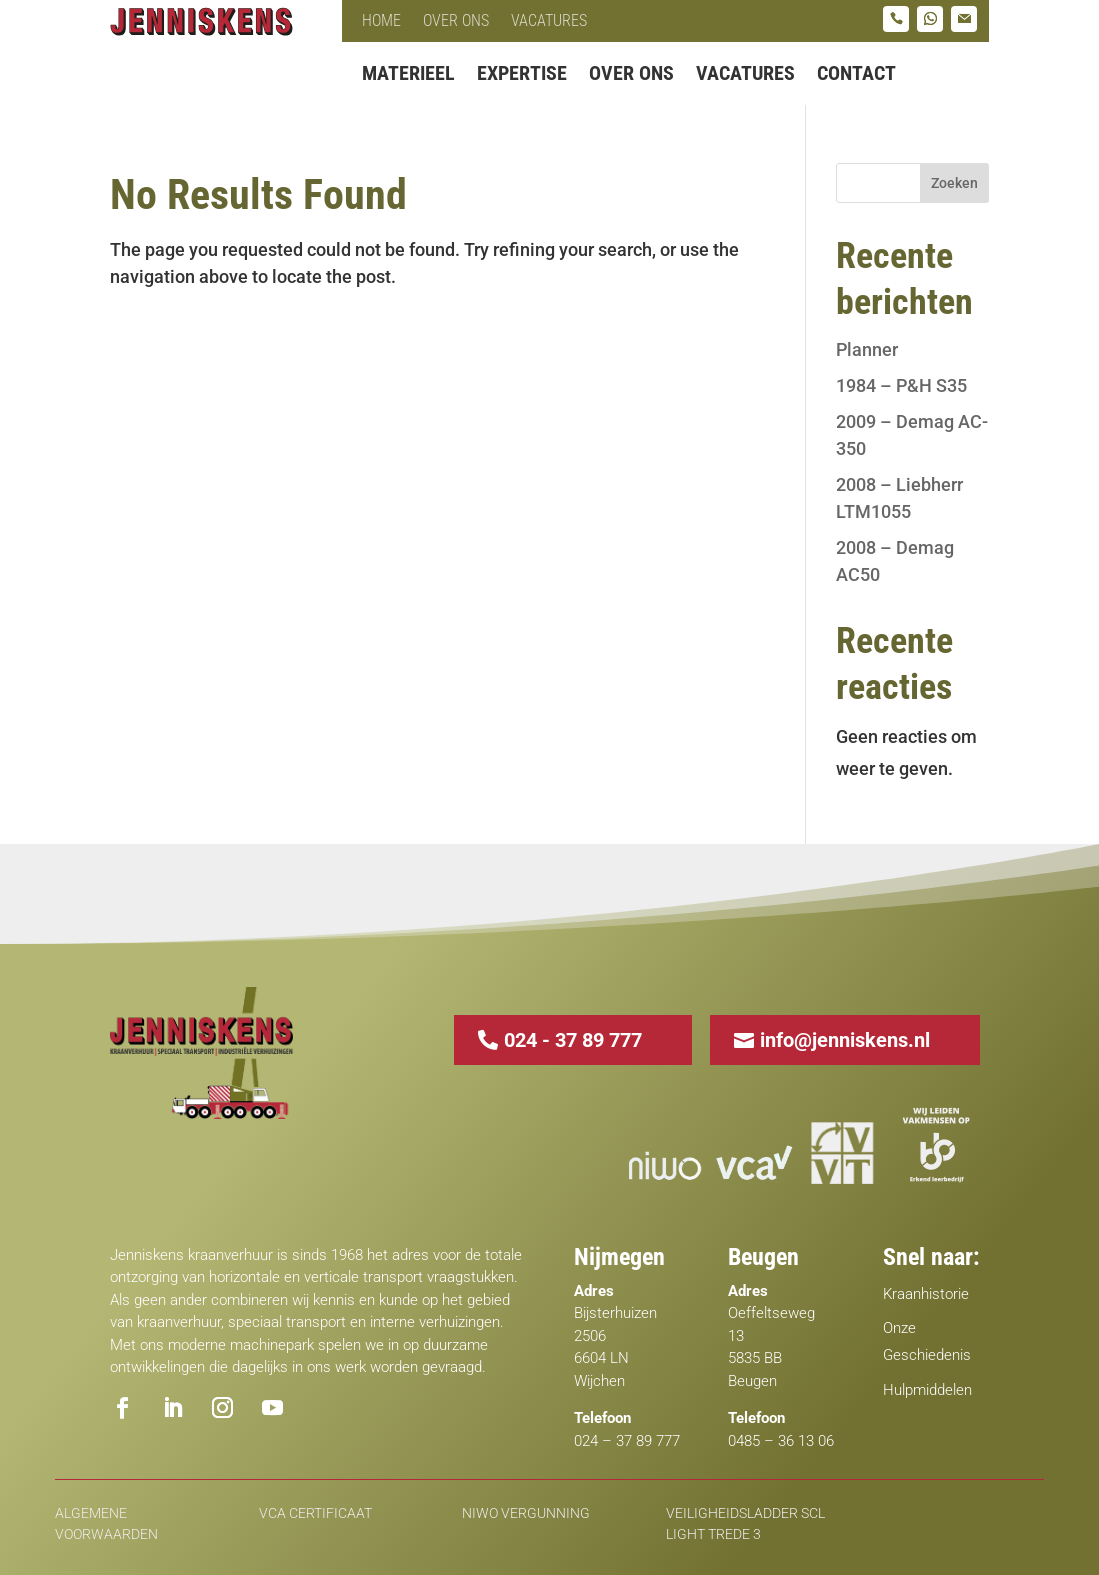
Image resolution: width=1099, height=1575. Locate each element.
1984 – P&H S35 (901, 385)
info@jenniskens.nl (845, 1040)
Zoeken (954, 183)
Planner (867, 349)
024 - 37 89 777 (573, 1040)
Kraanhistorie (926, 1294)
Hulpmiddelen (927, 1390)
